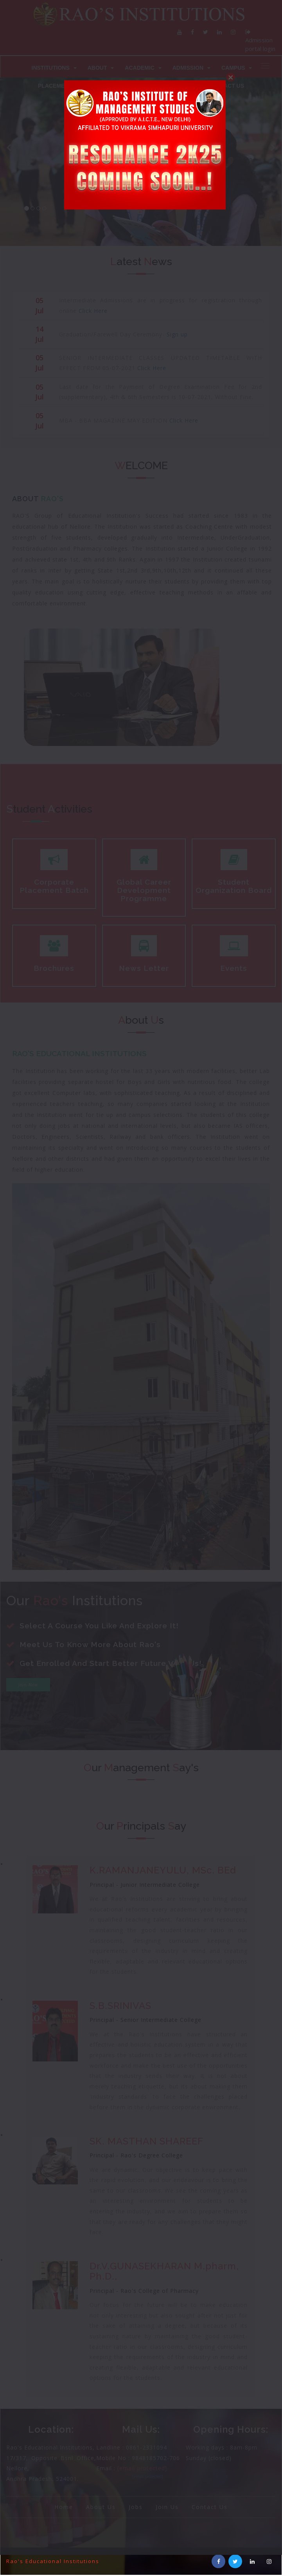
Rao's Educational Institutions (52, 2561)
